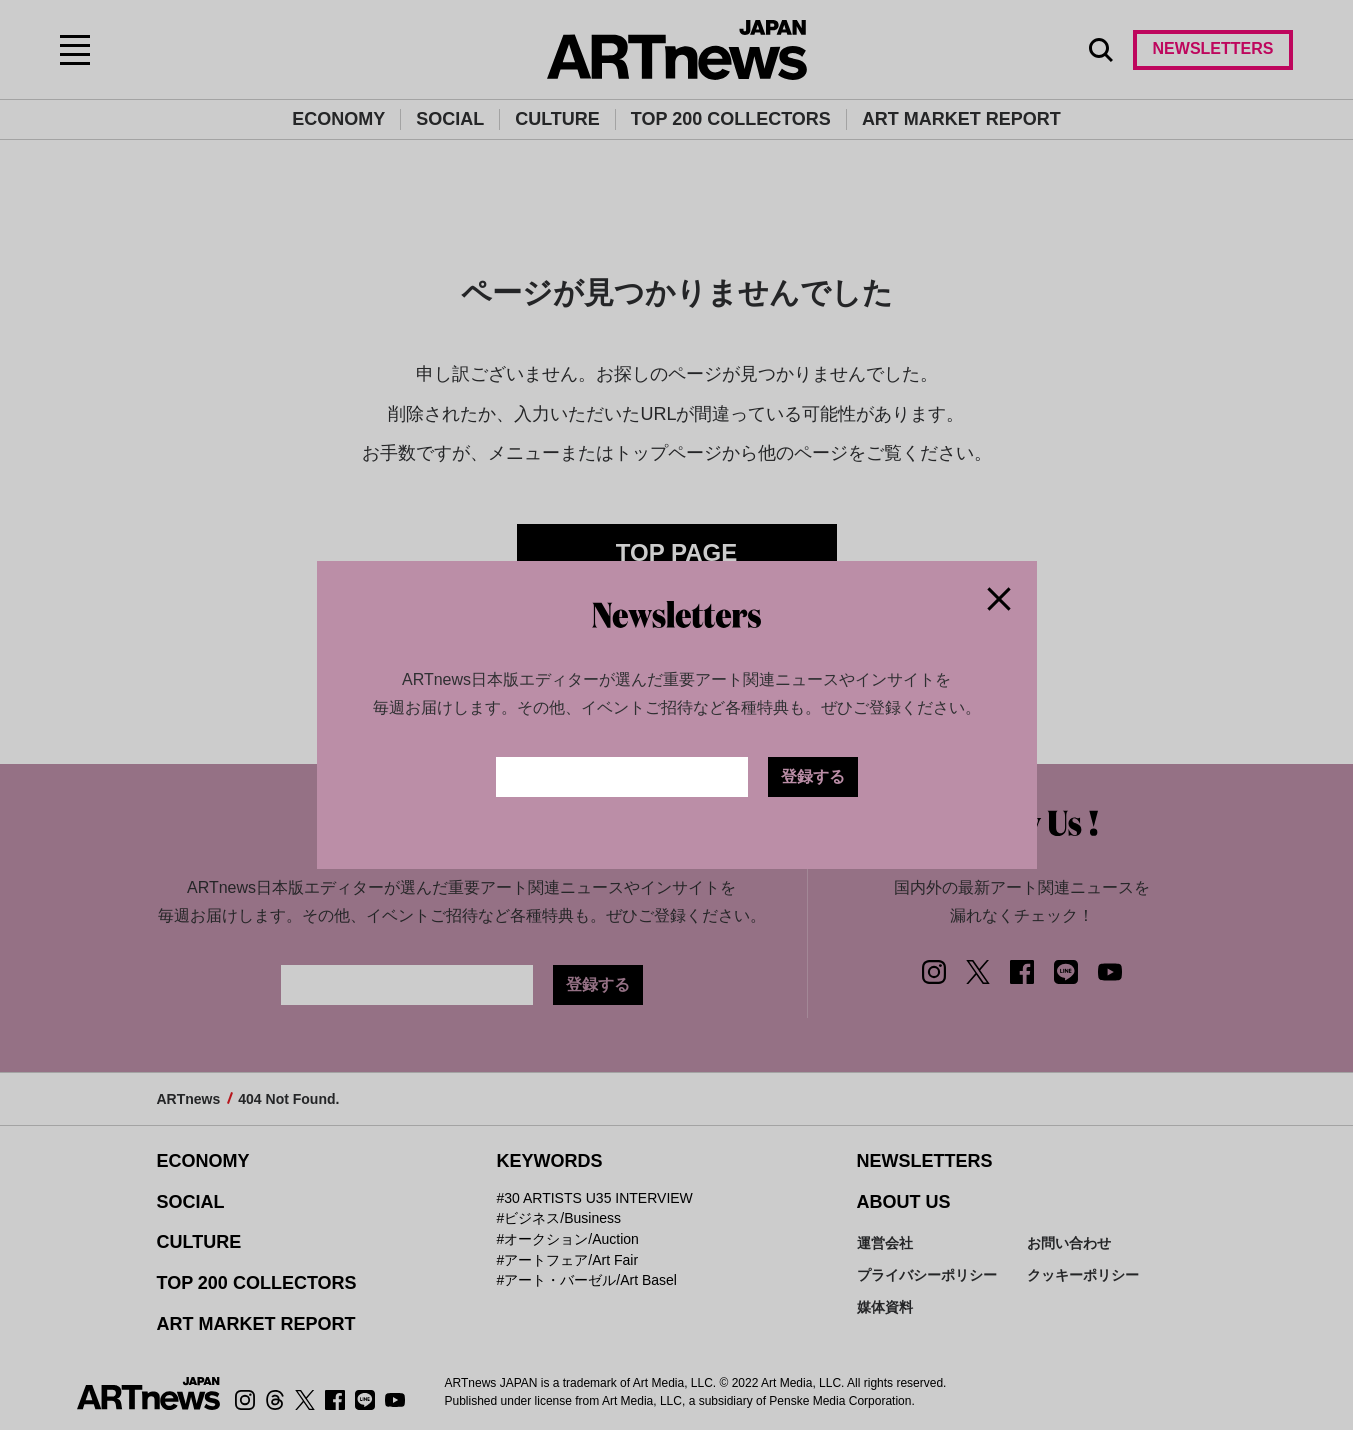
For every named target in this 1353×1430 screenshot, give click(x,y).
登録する (813, 776)
